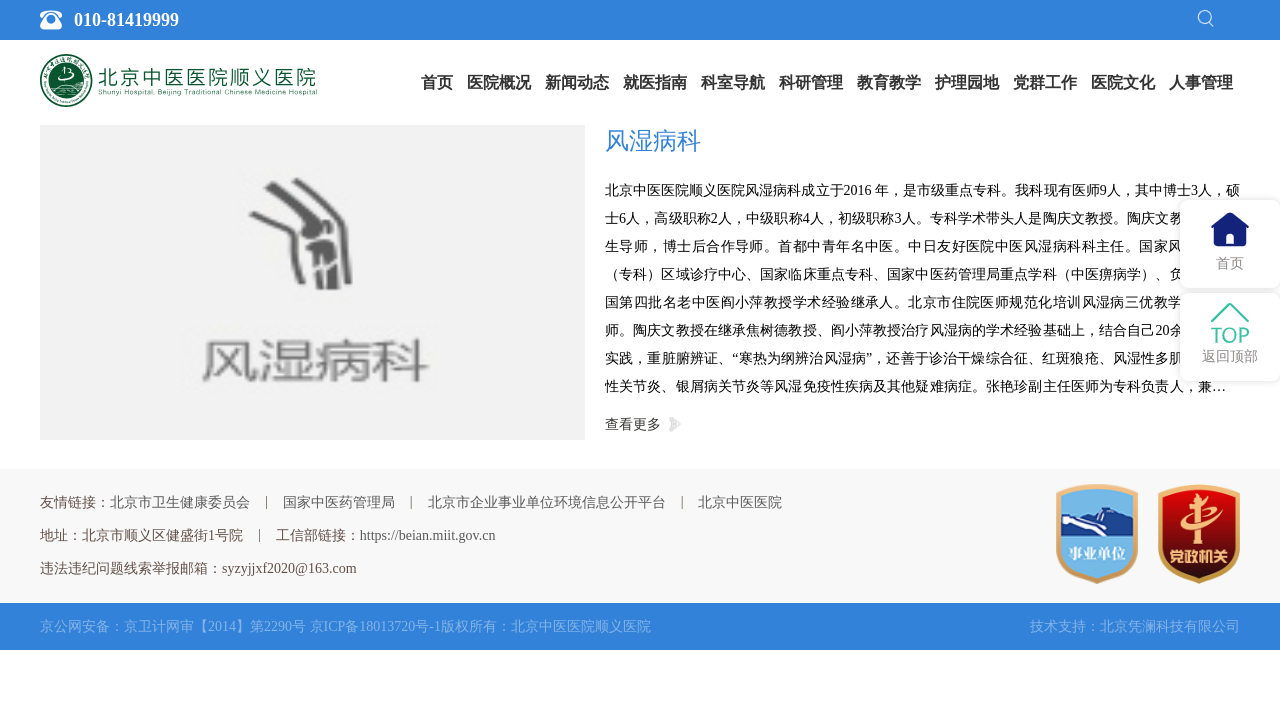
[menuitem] (437, 83)
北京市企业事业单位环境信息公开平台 (547, 502)
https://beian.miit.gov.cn (428, 535)
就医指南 (655, 82)
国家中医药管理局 (339, 502)
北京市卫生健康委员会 (180, 502)
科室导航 (733, 82)
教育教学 (889, 82)
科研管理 (811, 82)
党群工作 (1045, 82)
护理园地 (967, 82)
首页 (437, 82)
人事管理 (1201, 82)
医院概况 (499, 82)
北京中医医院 (740, 502)
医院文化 (1123, 82)
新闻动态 (577, 82)
